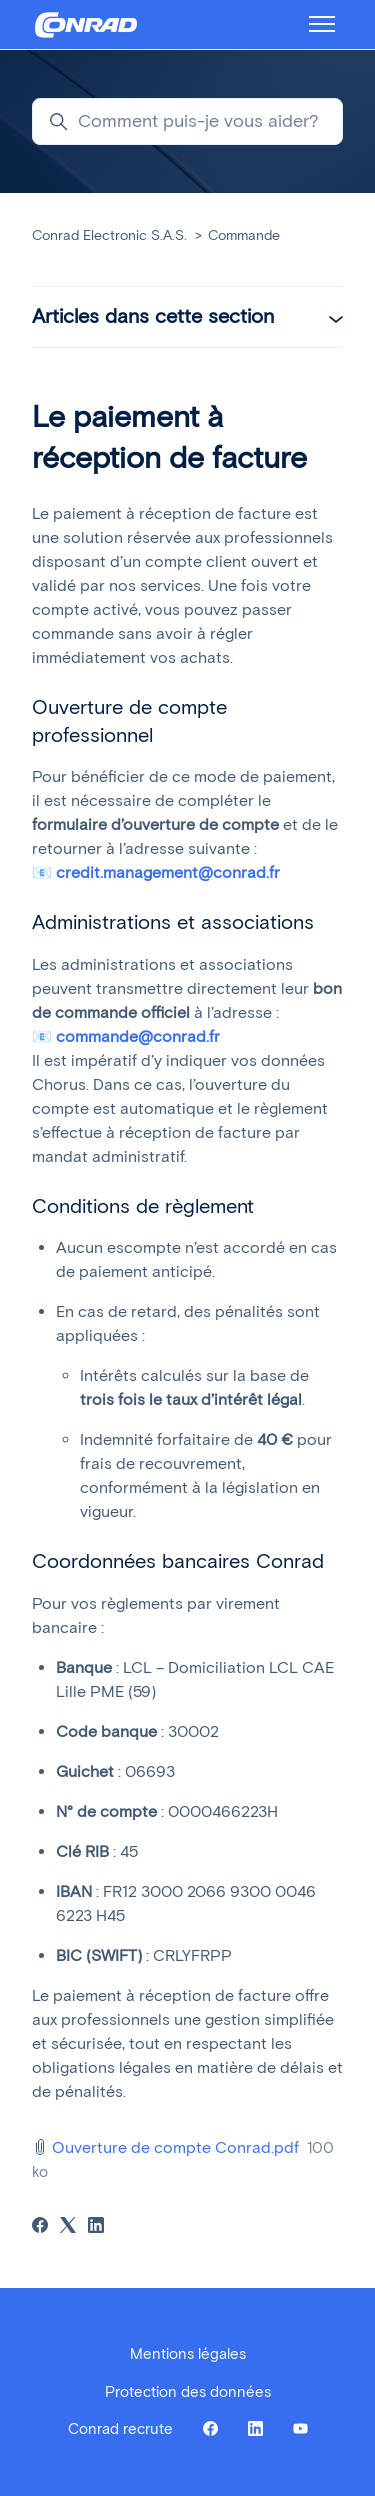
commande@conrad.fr (138, 1036)
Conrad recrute (120, 2429)
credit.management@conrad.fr (168, 872)
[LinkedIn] (96, 2227)
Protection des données (188, 2392)
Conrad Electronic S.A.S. (109, 235)
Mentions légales (188, 2354)
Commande (244, 235)
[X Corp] (68, 2227)
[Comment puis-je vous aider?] (187, 121)
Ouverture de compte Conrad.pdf (175, 2147)
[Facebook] (40, 2227)
